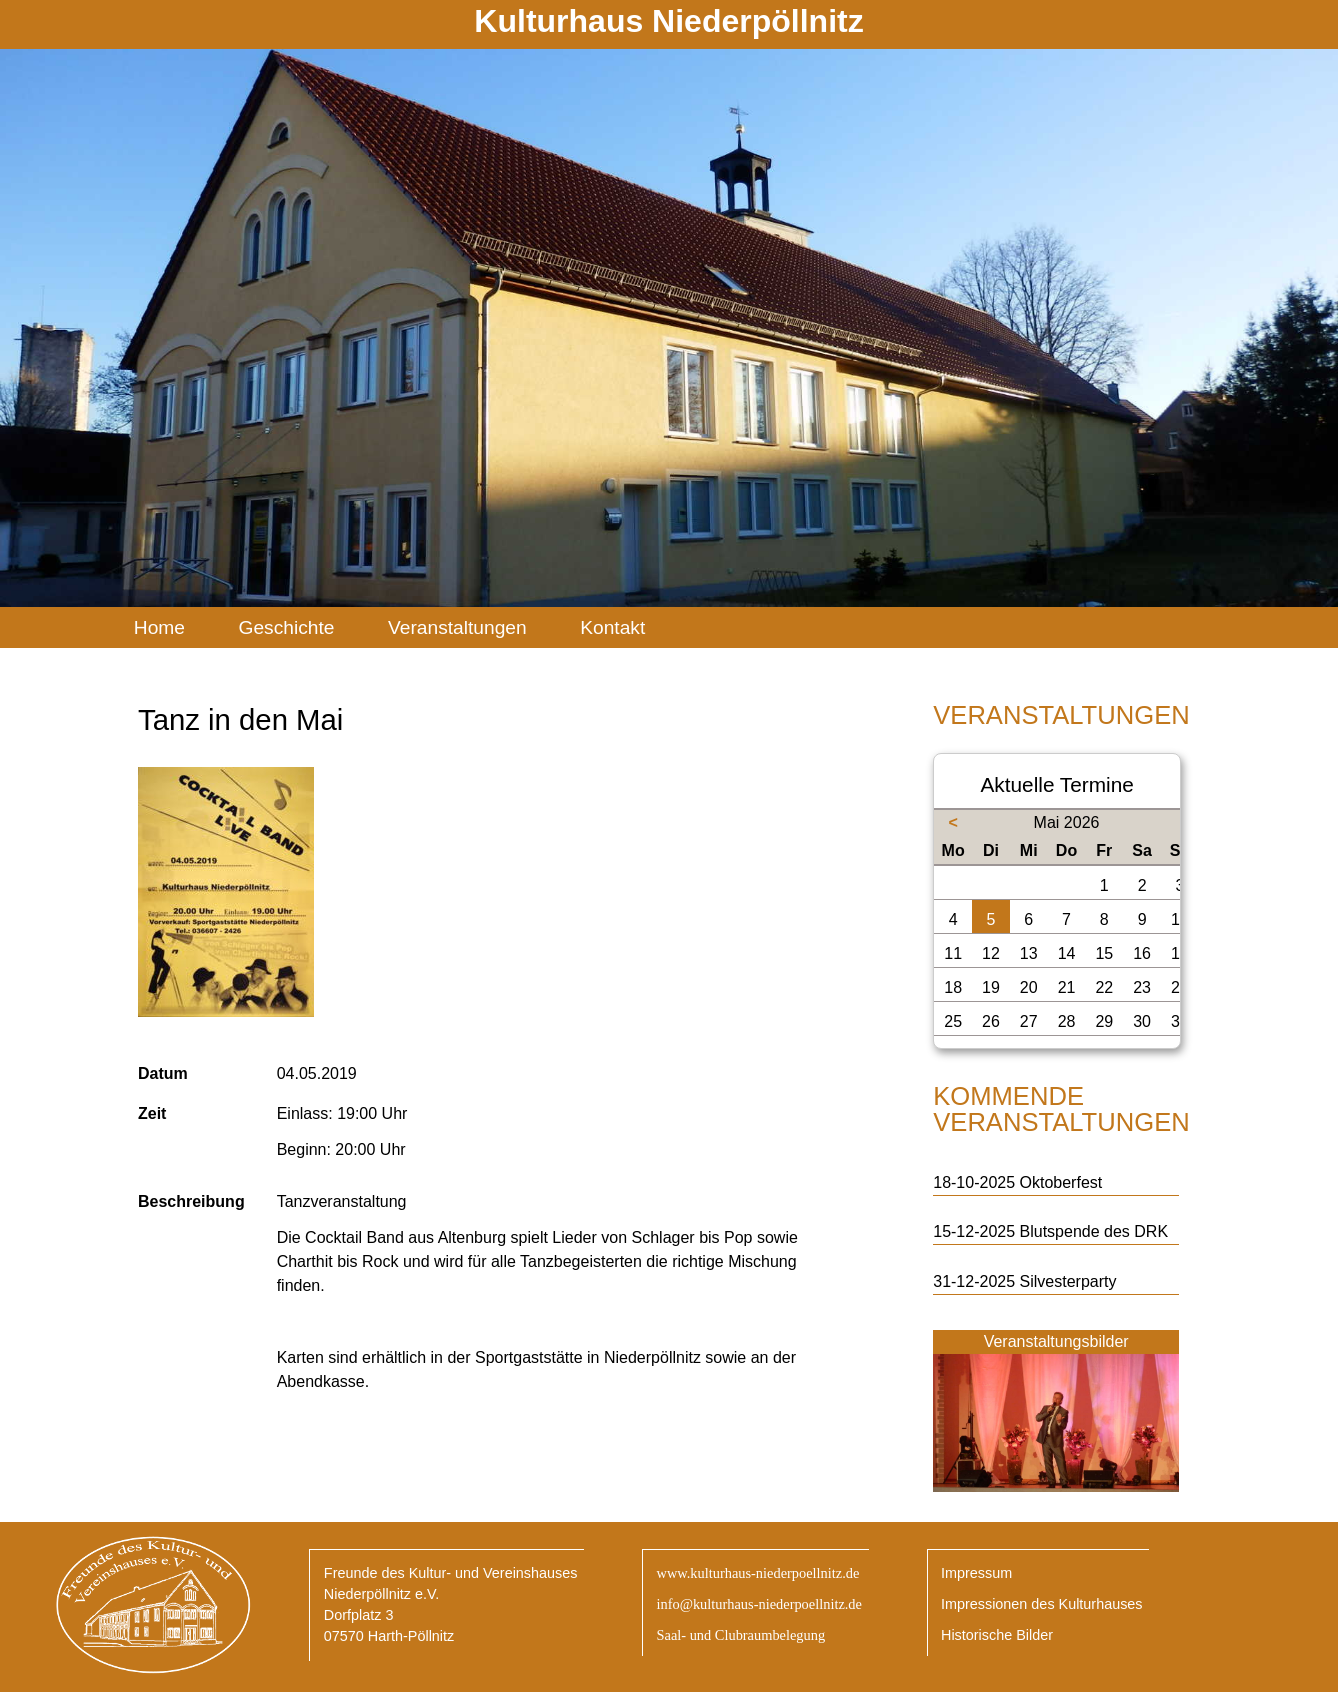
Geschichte (286, 627)
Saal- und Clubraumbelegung (740, 1635)
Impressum (976, 1573)
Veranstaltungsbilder (1056, 1341)
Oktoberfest (1061, 1182)
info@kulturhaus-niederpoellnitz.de (758, 1604)
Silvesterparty (1068, 1281)
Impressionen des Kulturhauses (1042, 1604)
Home (159, 627)
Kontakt (612, 627)
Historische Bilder (997, 1635)
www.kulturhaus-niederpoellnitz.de (757, 1573)
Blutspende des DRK (1094, 1231)
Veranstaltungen (457, 627)
